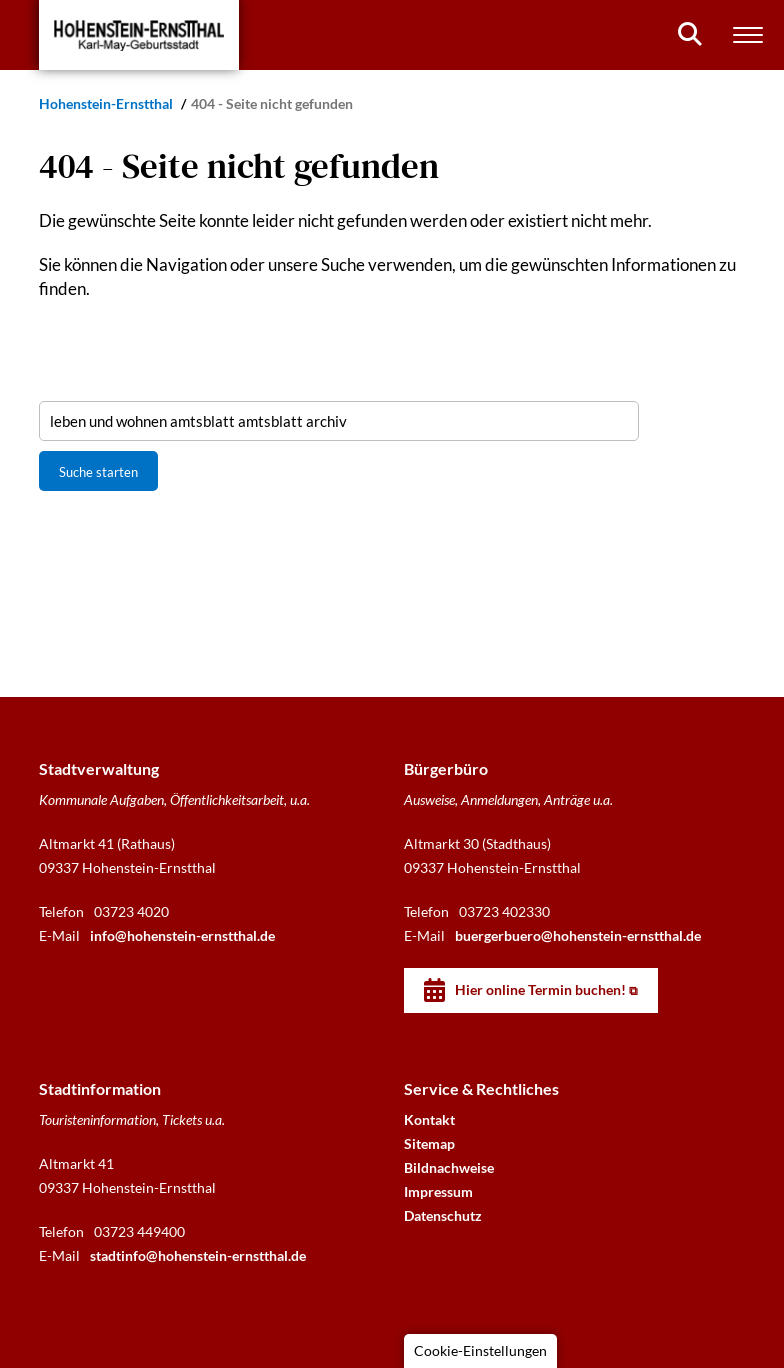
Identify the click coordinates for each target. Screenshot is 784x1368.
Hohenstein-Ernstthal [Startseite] (107, 103)
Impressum (438, 1191)
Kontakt (429, 1119)
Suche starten (98, 472)
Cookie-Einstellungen (480, 1350)
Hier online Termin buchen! (540, 989)
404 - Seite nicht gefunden (272, 103)
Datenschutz (443, 1215)
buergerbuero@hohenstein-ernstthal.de (578, 935)
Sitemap (429, 1143)
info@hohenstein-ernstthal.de (182, 935)
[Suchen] (690, 34)
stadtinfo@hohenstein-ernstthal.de (198, 1255)
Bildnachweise (449, 1167)
